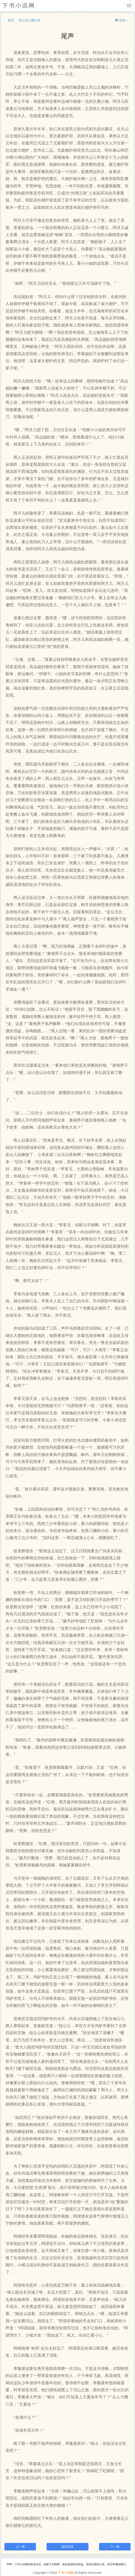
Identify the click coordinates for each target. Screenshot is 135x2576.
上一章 (20, 2546)
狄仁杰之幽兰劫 (29, 20)
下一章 (115, 2546)
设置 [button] (121, 20)
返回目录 (67, 2546)
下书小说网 (65, 2572)
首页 (11, 20)
